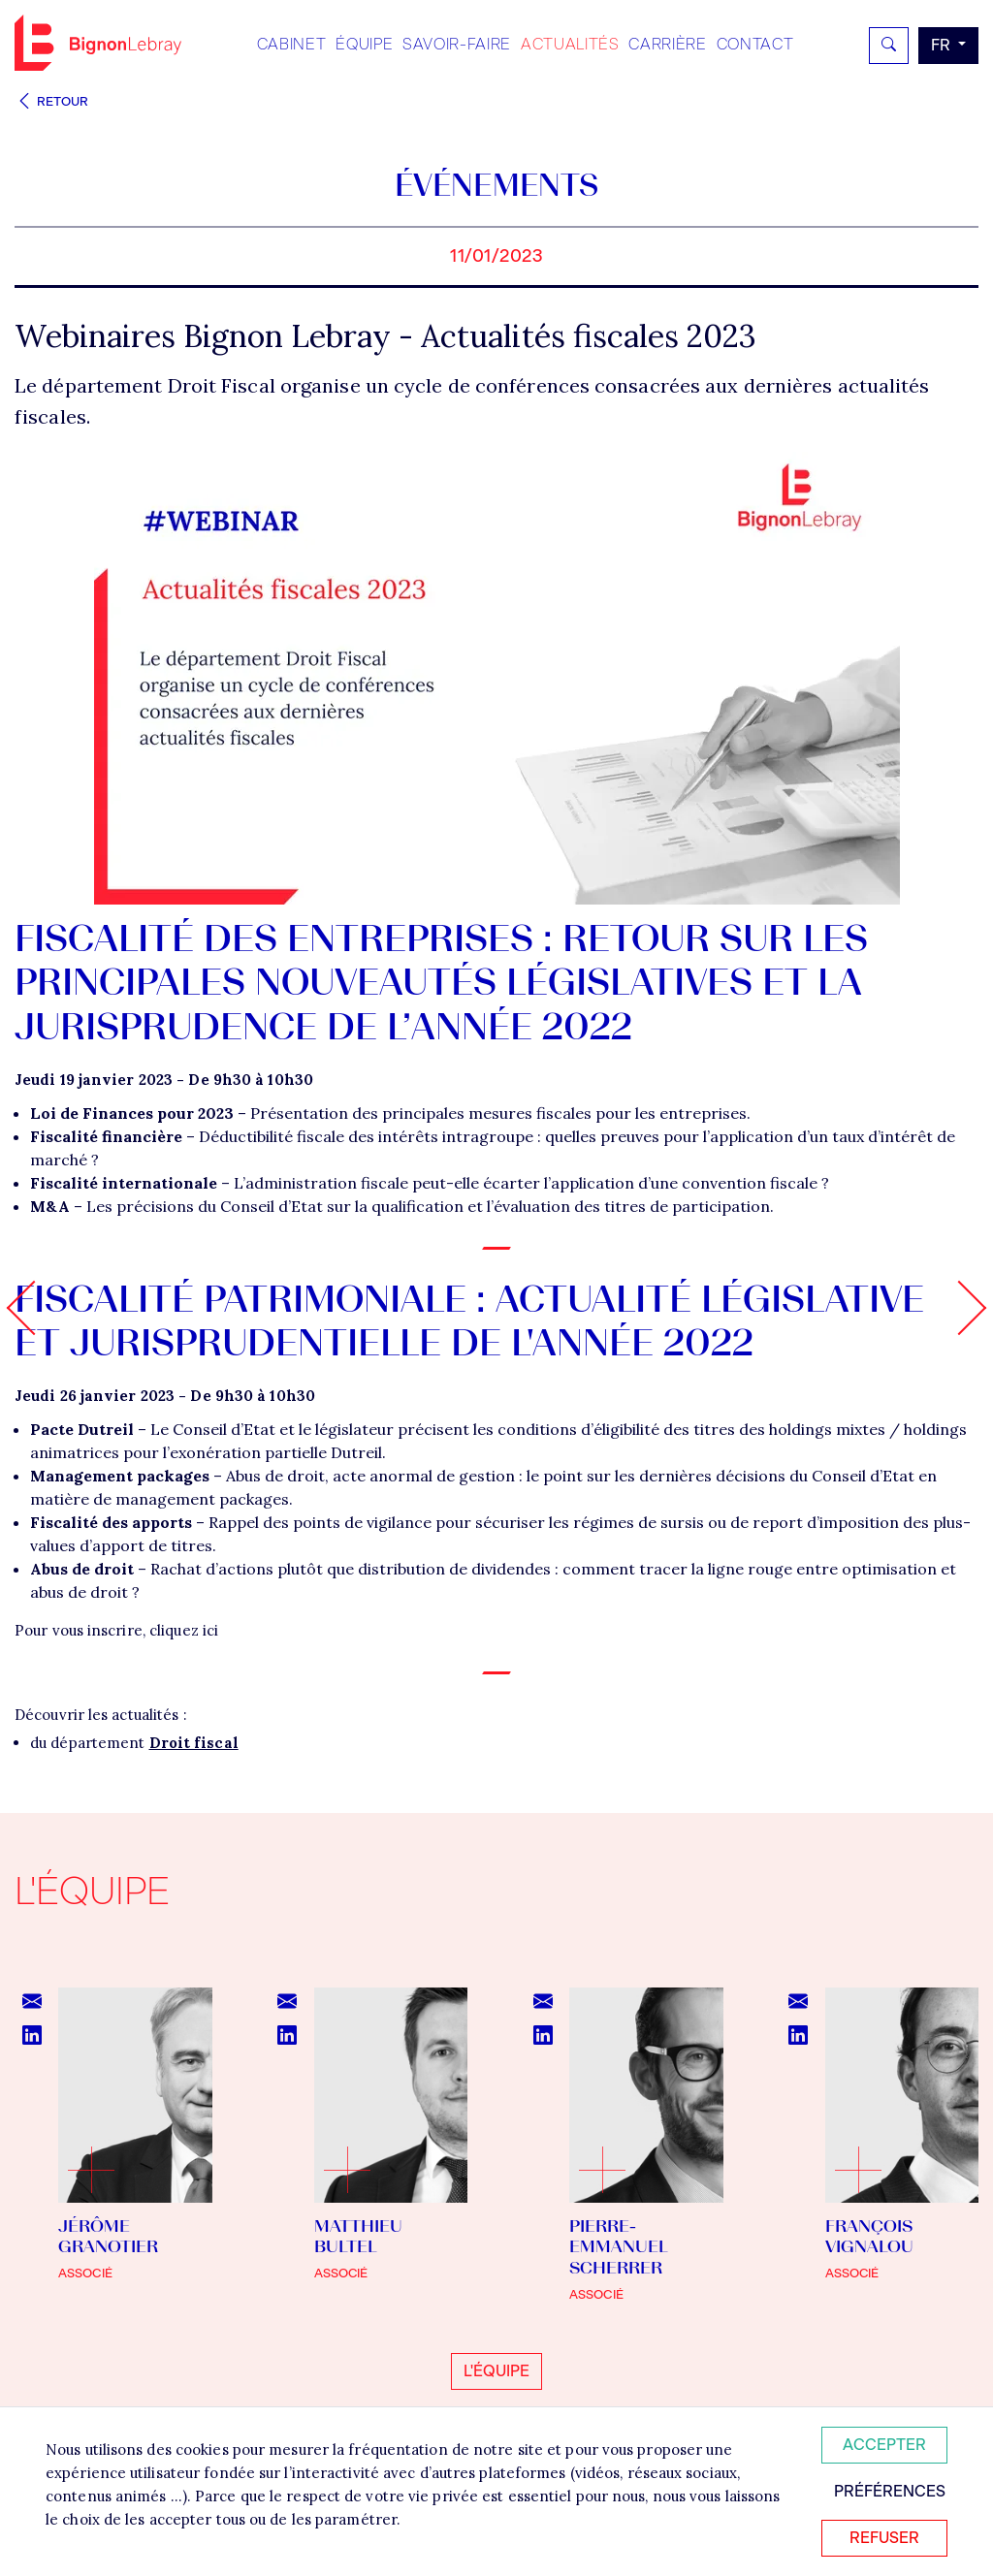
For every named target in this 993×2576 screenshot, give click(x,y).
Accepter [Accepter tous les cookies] (884, 2444)
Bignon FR (98, 43)
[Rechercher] (889, 45)
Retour (51, 101)
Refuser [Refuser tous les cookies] (884, 2537)
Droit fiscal (194, 1742)
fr (942, 45)
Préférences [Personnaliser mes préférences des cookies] (889, 2491)
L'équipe (496, 2371)
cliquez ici (183, 1630)
